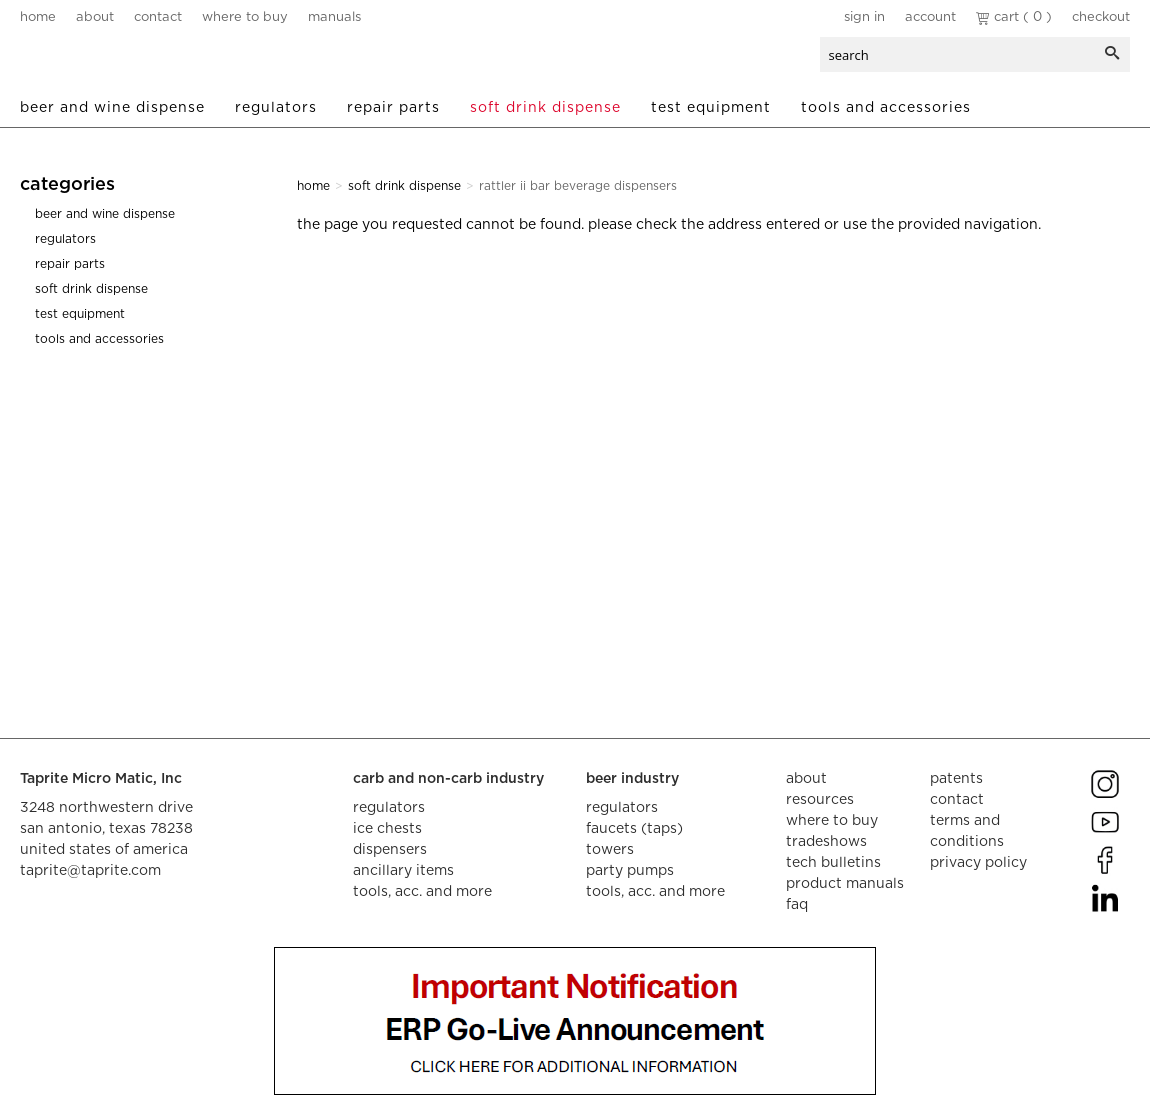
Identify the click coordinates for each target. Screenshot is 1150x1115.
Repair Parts (393, 108)
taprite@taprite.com (90, 871)
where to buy (245, 17)
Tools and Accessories (886, 108)
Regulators (276, 108)
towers (610, 850)
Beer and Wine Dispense (112, 108)
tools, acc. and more (422, 892)
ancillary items (403, 871)
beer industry (632, 779)
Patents (956, 779)
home (38, 17)
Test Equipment (711, 108)
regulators (389, 808)
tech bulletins (833, 863)
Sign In (864, 17)
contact (158, 17)
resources (820, 800)
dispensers (390, 850)
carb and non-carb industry (448, 779)
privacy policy (978, 863)
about (95, 17)
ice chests (387, 829)
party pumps (630, 871)
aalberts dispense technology (139, 60)
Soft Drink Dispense (545, 108)
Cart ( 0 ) (1014, 17)
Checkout (1101, 17)
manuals (334, 17)
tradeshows (826, 842)
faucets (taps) (634, 829)
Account (930, 17)
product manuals (845, 884)
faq (797, 905)
